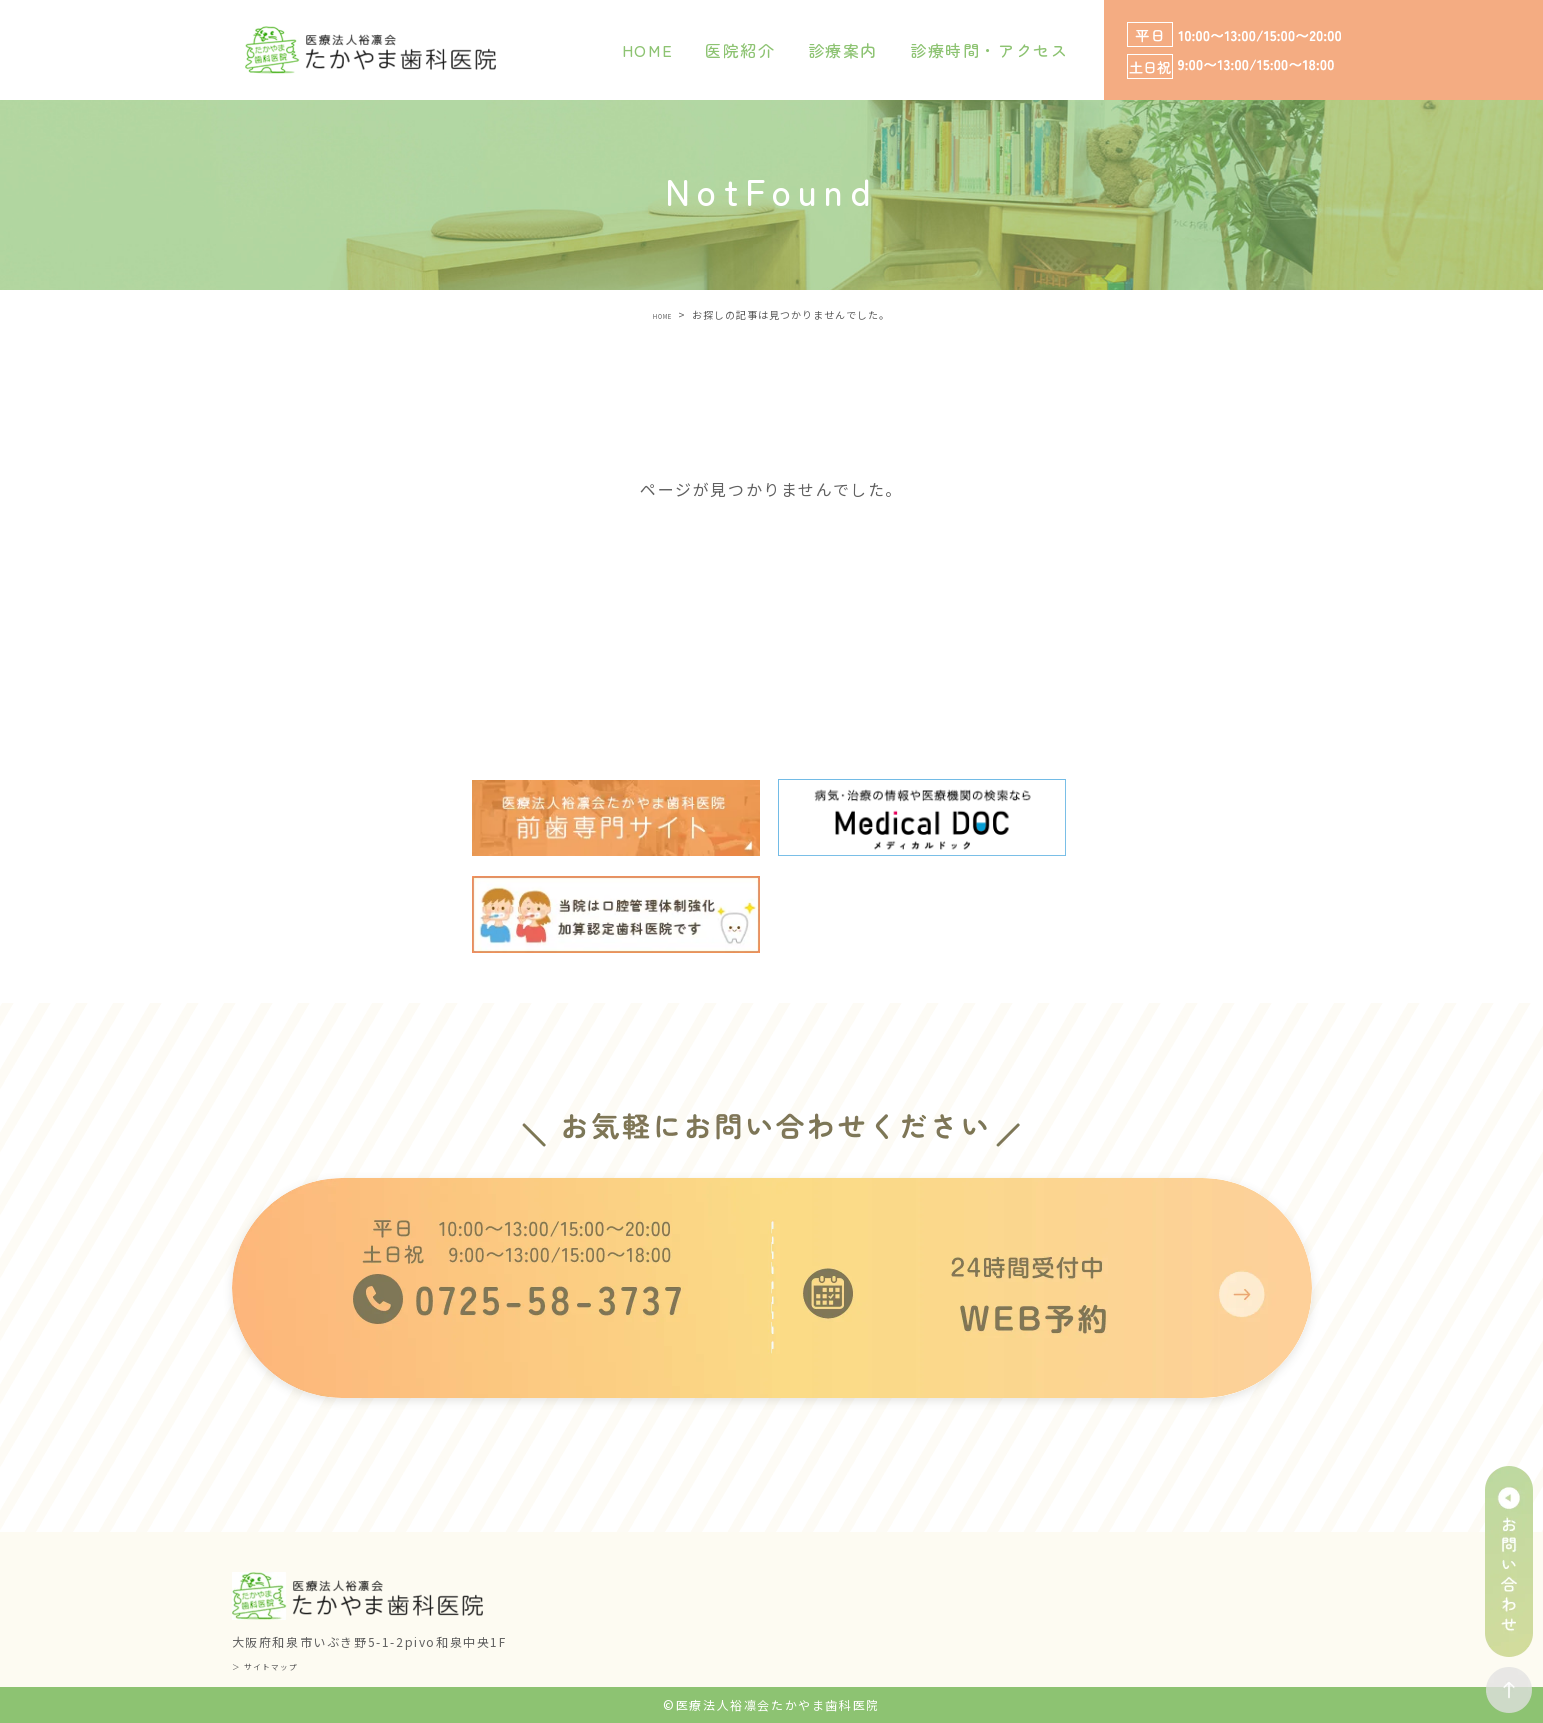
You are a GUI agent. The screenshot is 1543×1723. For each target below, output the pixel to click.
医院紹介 (740, 50)
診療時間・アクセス (989, 50)
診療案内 (843, 50)
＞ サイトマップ (282, 1664)
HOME (647, 50)
